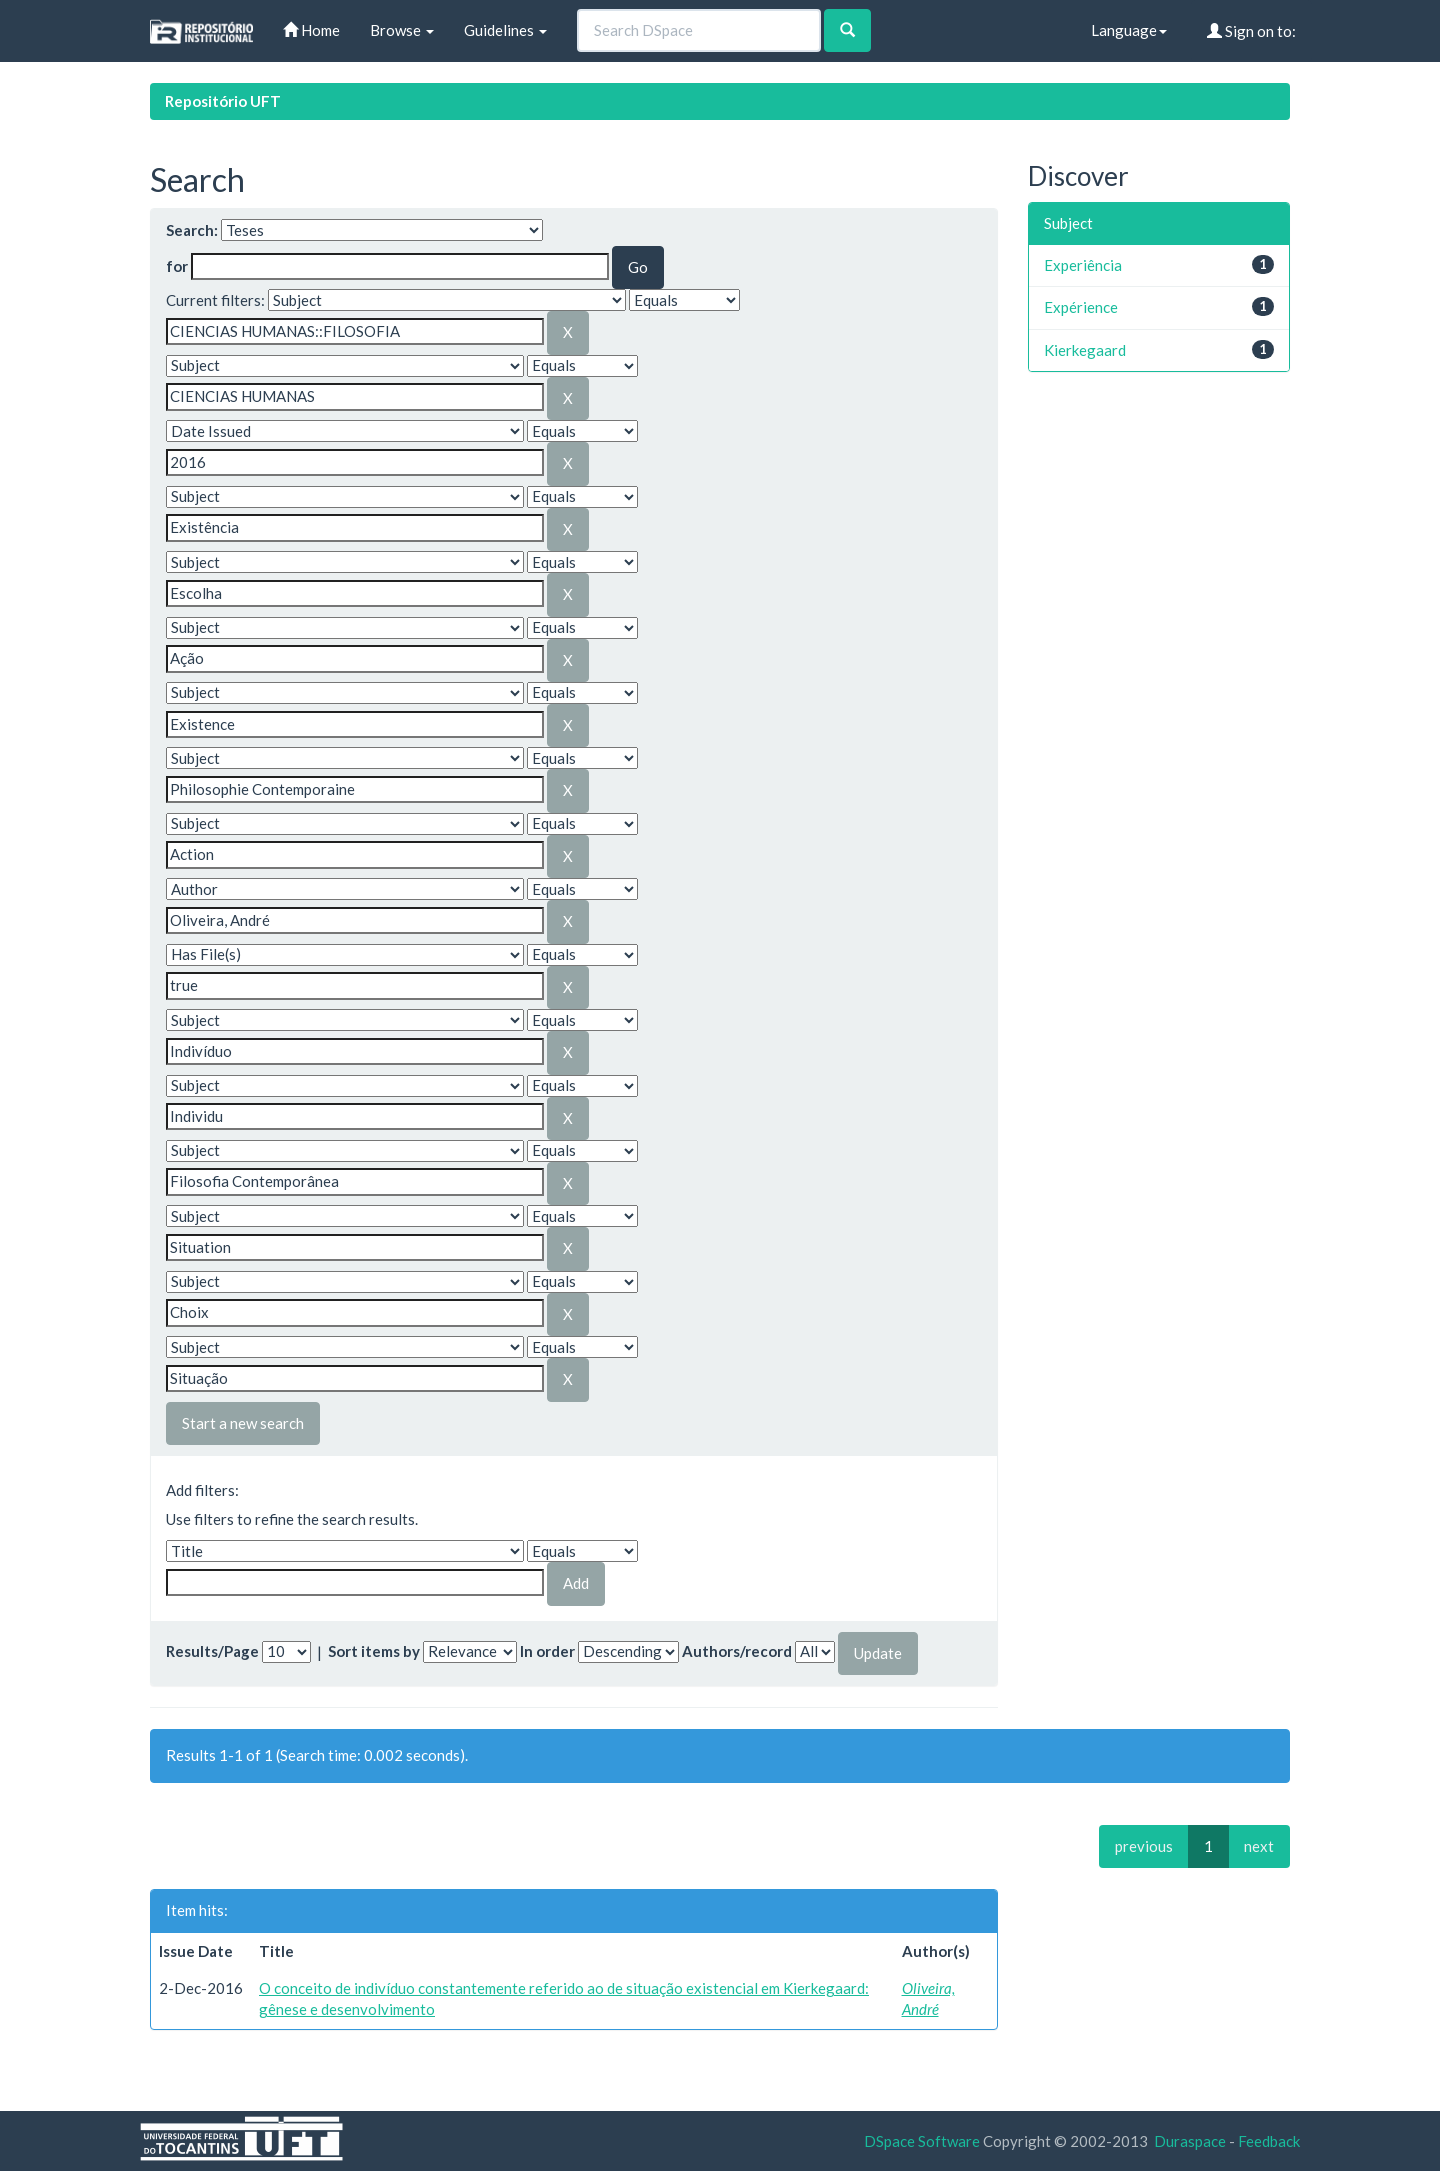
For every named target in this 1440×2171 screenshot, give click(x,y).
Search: (192, 230)
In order (547, 1651)
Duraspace (1190, 2141)
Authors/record (737, 1651)
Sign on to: (1251, 31)
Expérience (1081, 307)
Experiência (1083, 265)
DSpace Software (922, 2141)
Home (311, 30)
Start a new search (243, 1423)
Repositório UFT (223, 101)
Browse (402, 30)
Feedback (1269, 2141)
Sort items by (374, 1651)
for (177, 266)
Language (1129, 30)
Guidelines (505, 30)
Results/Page (212, 1651)
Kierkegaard (1085, 350)
